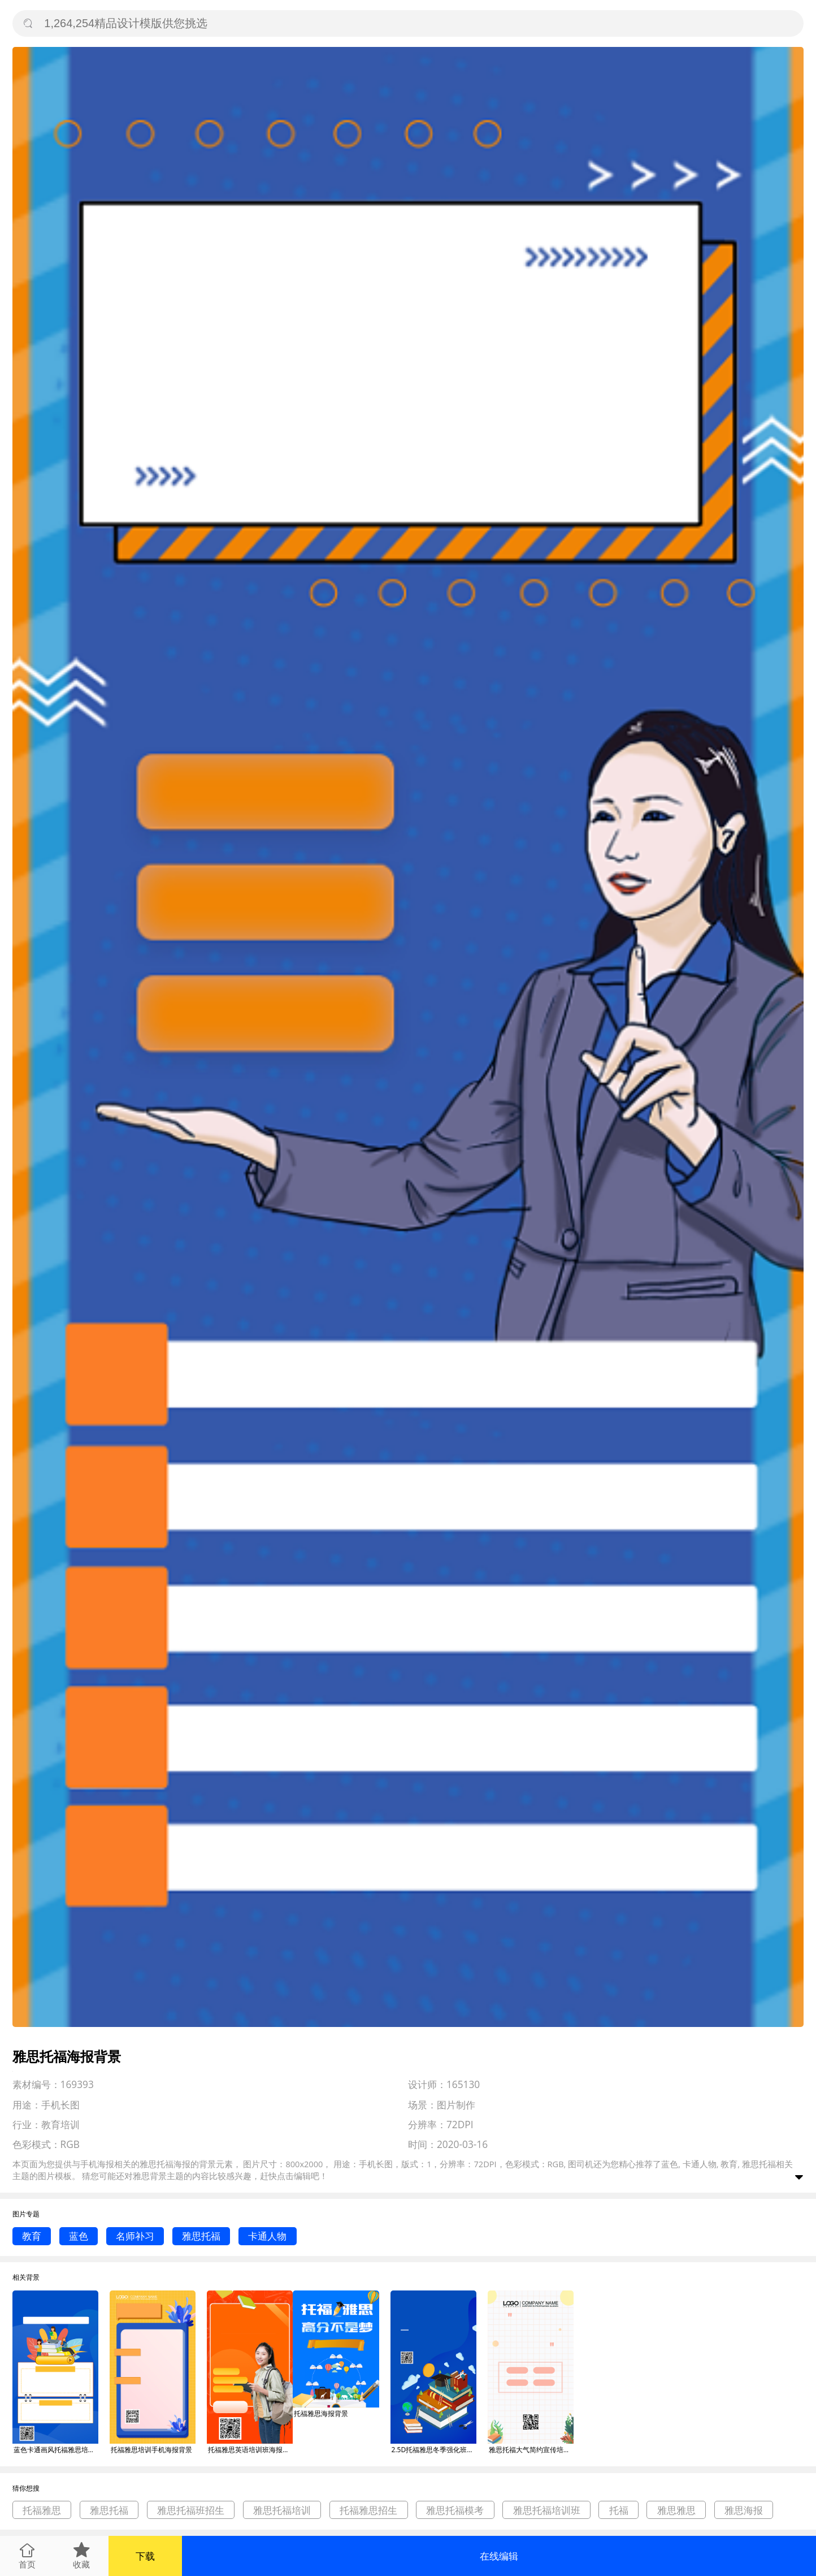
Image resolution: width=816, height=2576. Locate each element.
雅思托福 (201, 2235)
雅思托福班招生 (190, 2510)
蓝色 (78, 2235)
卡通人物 (267, 2235)
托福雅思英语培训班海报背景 (250, 2449)
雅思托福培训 (282, 2510)
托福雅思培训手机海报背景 (151, 2449)
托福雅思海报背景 (321, 2413)
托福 (618, 2510)
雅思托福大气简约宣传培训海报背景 (531, 2449)
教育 (31, 2235)
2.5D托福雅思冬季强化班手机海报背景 (434, 2449)
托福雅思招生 (368, 2510)
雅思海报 (743, 2510)
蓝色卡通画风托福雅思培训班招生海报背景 (56, 2449)
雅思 (141, 2175)
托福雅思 (42, 2510)
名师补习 (135, 2235)
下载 (145, 2555)
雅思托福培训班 (546, 2510)
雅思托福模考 (455, 2510)
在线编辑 (499, 2555)
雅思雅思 (676, 2510)
